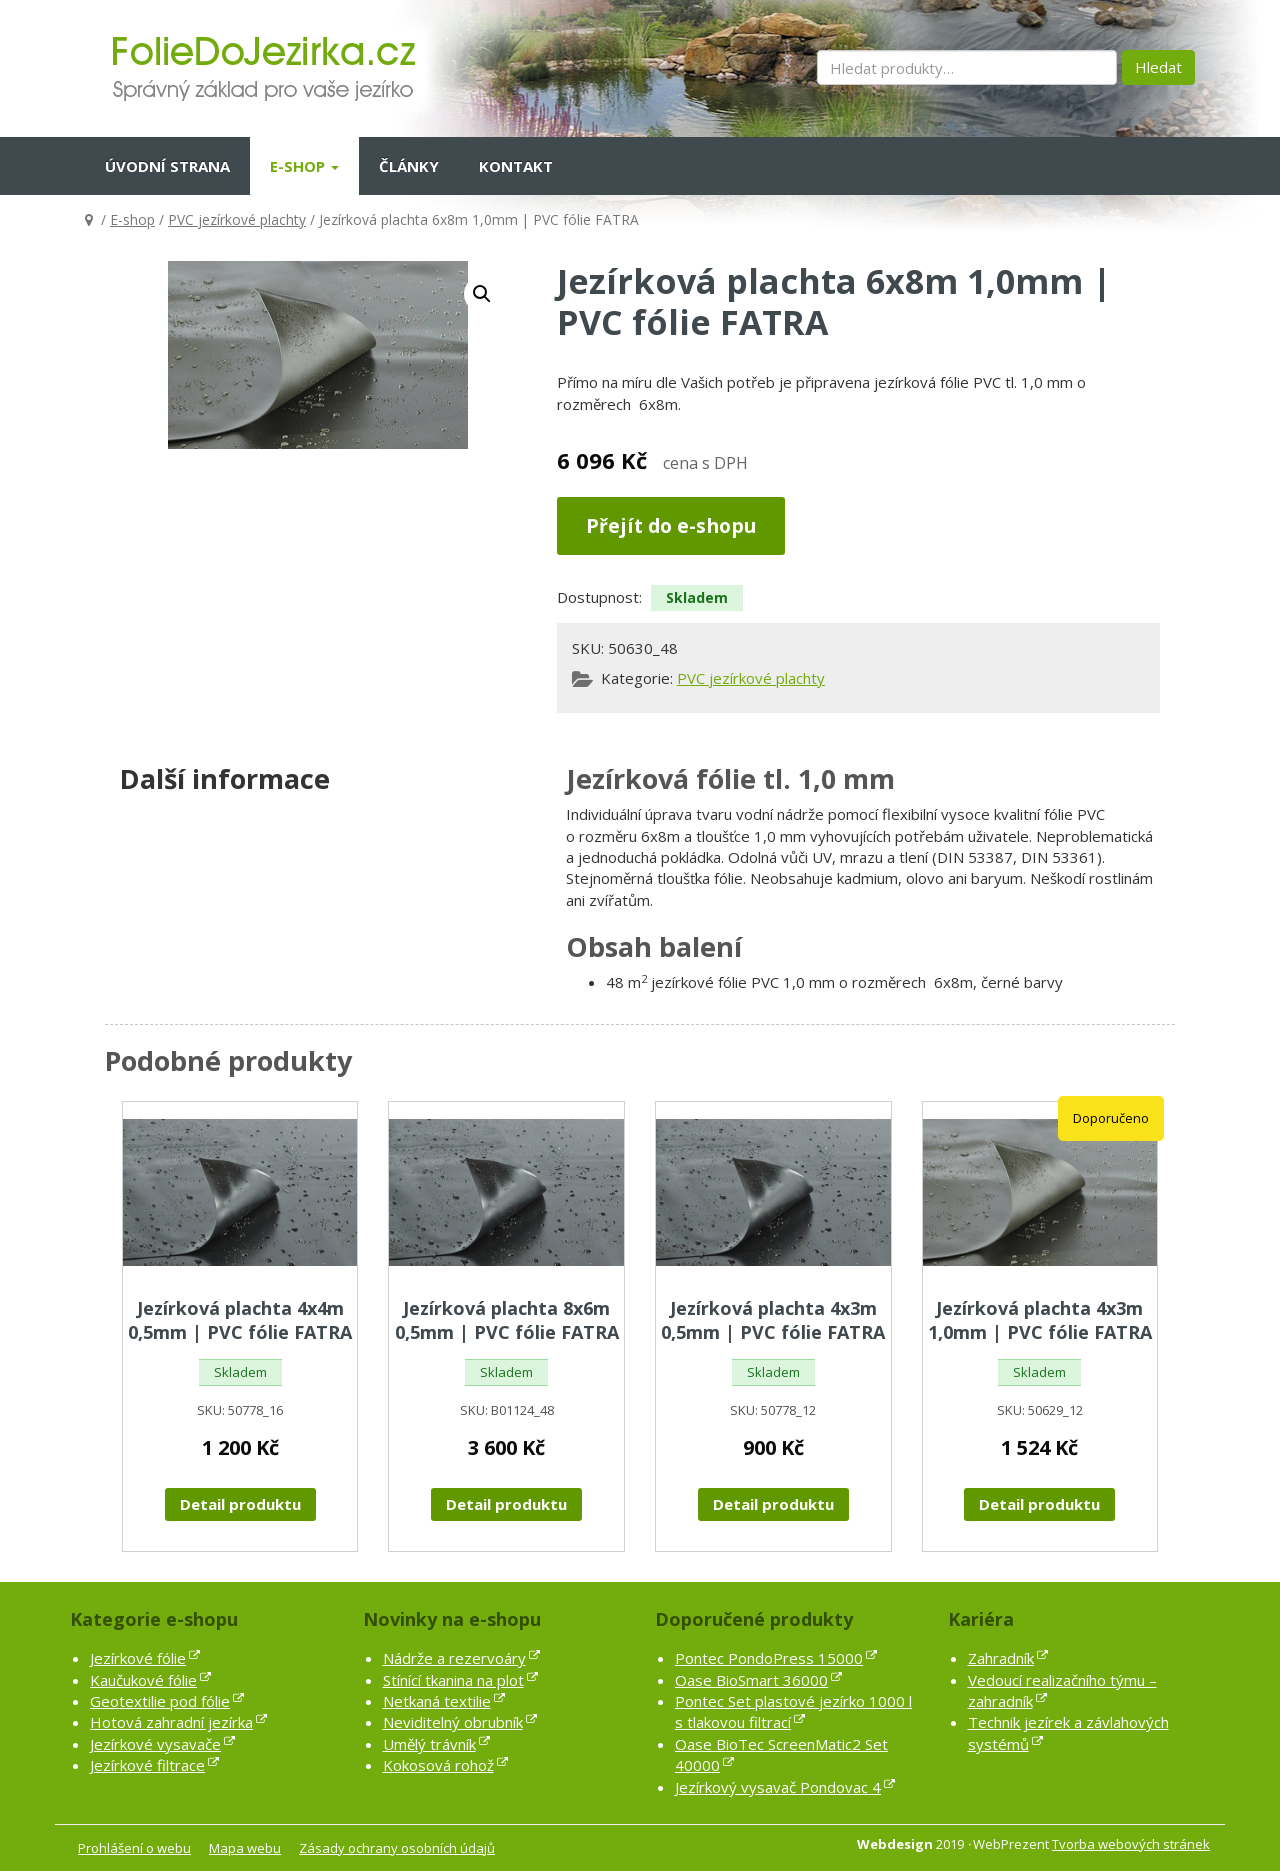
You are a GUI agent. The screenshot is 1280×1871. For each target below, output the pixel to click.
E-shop (304, 166)
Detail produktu (240, 1504)
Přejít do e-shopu (671, 525)
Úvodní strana (167, 166)
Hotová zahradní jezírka (171, 1722)
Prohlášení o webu (134, 1848)
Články (409, 166)
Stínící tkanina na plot (453, 1680)
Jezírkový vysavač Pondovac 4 (778, 1787)
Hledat (1158, 67)
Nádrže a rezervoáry (454, 1658)
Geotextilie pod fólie (160, 1701)
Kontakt (516, 166)
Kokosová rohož (438, 1765)
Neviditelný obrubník (453, 1722)
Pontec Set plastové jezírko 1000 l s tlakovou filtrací (793, 1711)
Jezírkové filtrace (147, 1765)
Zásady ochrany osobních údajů (397, 1848)
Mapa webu (245, 1848)
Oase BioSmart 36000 (751, 1680)
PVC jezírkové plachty (237, 219)
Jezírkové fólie (138, 1658)
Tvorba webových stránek (1131, 1844)
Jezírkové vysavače (155, 1744)
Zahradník (1001, 1658)
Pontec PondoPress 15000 (769, 1658)
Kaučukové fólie (143, 1680)
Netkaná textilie (437, 1701)
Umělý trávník (429, 1744)
